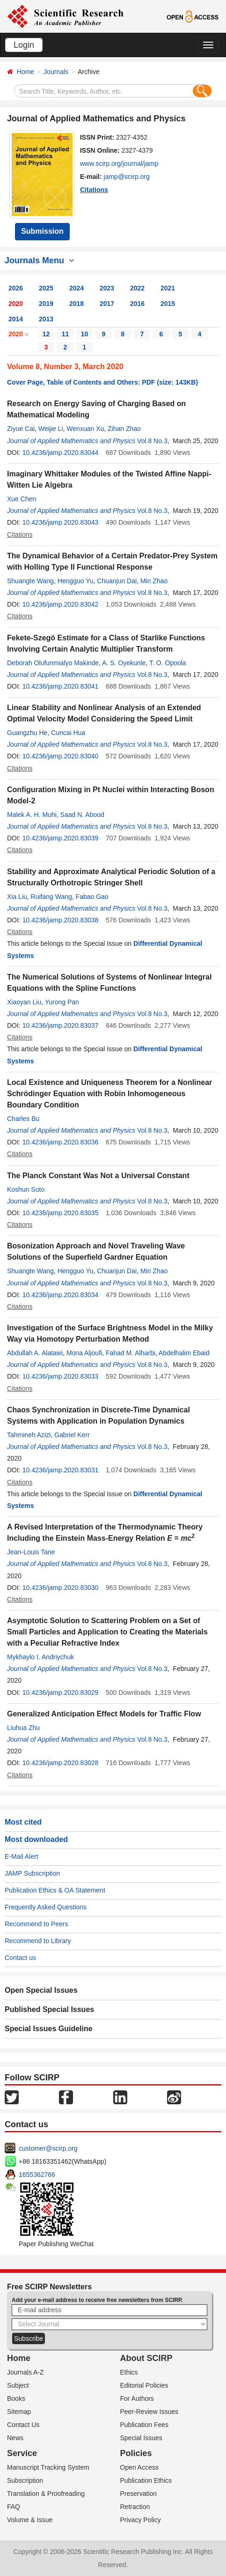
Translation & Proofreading (46, 2493)
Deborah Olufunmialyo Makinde (53, 663)
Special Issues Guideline (49, 2029)
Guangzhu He (27, 732)
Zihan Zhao (124, 428)
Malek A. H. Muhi (32, 814)
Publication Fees (144, 2424)
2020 (15, 303)
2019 (46, 303)
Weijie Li (50, 428)
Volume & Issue (29, 2520)
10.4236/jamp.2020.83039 (60, 838)
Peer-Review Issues (149, 2411)
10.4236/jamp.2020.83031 (60, 1470)
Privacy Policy (140, 2520)
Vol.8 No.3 (152, 441)
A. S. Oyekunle (124, 663)
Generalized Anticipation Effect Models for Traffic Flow (104, 1714)
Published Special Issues (49, 2009)
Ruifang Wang (51, 896)
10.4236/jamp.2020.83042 (60, 604)
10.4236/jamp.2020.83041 (60, 686)
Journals (56, 71)
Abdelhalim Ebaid (184, 1353)
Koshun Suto (25, 1189)
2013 (46, 319)
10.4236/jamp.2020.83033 (60, 1376)
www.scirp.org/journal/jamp (119, 163)
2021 (167, 288)
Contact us (20, 1957)
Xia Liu (17, 896)
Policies (136, 2453)
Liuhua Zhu (23, 1727)
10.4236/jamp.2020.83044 (60, 452)
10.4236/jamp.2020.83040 (60, 756)
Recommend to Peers (36, 1924)
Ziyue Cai (21, 428)
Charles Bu (23, 1118)
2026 (15, 288)
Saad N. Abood (82, 814)
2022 (137, 288)
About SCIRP (146, 2358)
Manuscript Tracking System (48, 2467)
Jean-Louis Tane (31, 1552)
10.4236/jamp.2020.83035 (60, 1213)
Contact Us (23, 2424)
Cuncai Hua (68, 732)
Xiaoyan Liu (24, 1002)
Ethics (129, 2372)
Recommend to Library (38, 1941)
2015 (167, 303)
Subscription (25, 2480)
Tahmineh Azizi (29, 1435)
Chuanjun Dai (117, 581)
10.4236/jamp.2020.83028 (60, 1763)
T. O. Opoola (167, 663)
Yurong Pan (62, 1002)
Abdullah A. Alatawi (35, 1353)
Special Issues (141, 2438)
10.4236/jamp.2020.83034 (60, 1295)
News (15, 2438)
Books (16, 2398)
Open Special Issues (41, 1990)
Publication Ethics (146, 2480)
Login (24, 45)
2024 (76, 288)
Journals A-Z (25, 2372)
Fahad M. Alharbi (130, 1353)
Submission (42, 231)
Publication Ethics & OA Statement (55, 1890)
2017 (107, 303)
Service (22, 2453)
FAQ (13, 2506)
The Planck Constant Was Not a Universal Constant (98, 1176)
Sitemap (19, 2411)
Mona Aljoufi (84, 1353)
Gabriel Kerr (71, 1435)
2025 (46, 288)
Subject (18, 2385)
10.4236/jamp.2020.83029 (60, 1692)
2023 (107, 288)
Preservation (138, 2493)
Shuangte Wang (30, 581)
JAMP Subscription (32, 1873)
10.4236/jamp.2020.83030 (60, 1587)
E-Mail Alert (21, 1856)
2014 (15, 319)
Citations (94, 189)
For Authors (137, 2398)
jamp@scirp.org (127, 176)
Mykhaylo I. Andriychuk (40, 1657)
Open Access (139, 2467)
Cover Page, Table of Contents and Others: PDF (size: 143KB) (102, 382)
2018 (76, 303)
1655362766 (37, 2174)
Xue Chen (21, 499)
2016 (137, 303)
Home (25, 71)
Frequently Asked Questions (46, 1907)
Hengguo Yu (76, 581)
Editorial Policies (144, 2385)
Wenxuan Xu (85, 428)
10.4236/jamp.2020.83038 (60, 920)
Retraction (135, 2506)
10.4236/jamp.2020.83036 (60, 1142)
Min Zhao (154, 581)
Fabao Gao (92, 896)
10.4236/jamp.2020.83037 (60, 1025)
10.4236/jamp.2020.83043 (60, 522)
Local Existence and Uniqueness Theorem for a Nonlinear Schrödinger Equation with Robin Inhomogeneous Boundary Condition (109, 1093)
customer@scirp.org (48, 2148)
